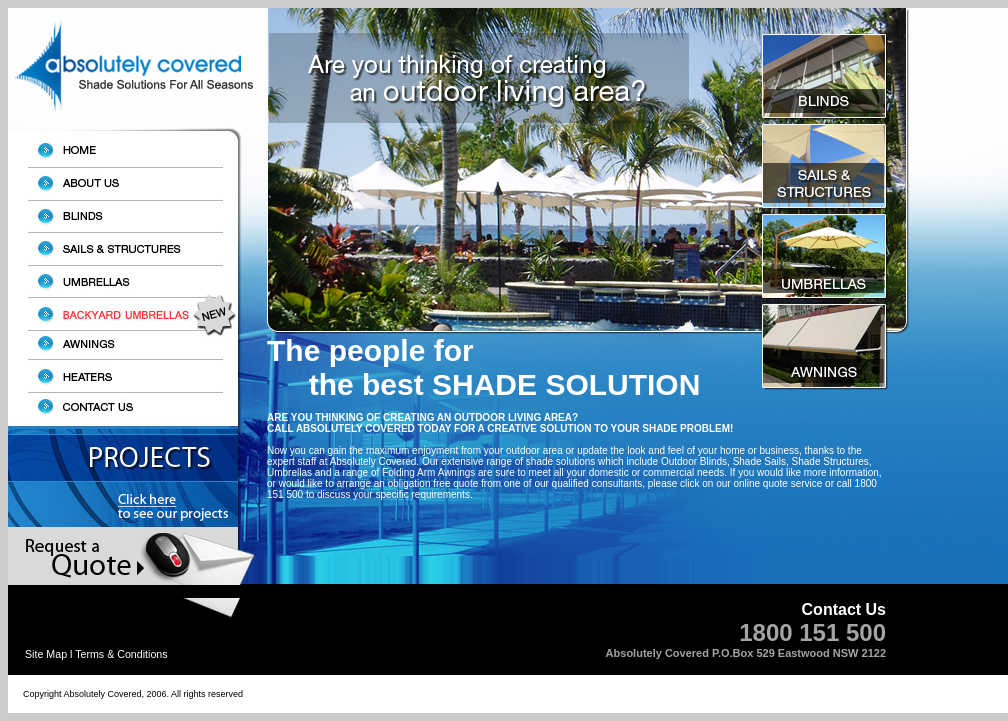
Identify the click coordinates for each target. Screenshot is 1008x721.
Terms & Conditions (121, 654)
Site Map (46, 654)
